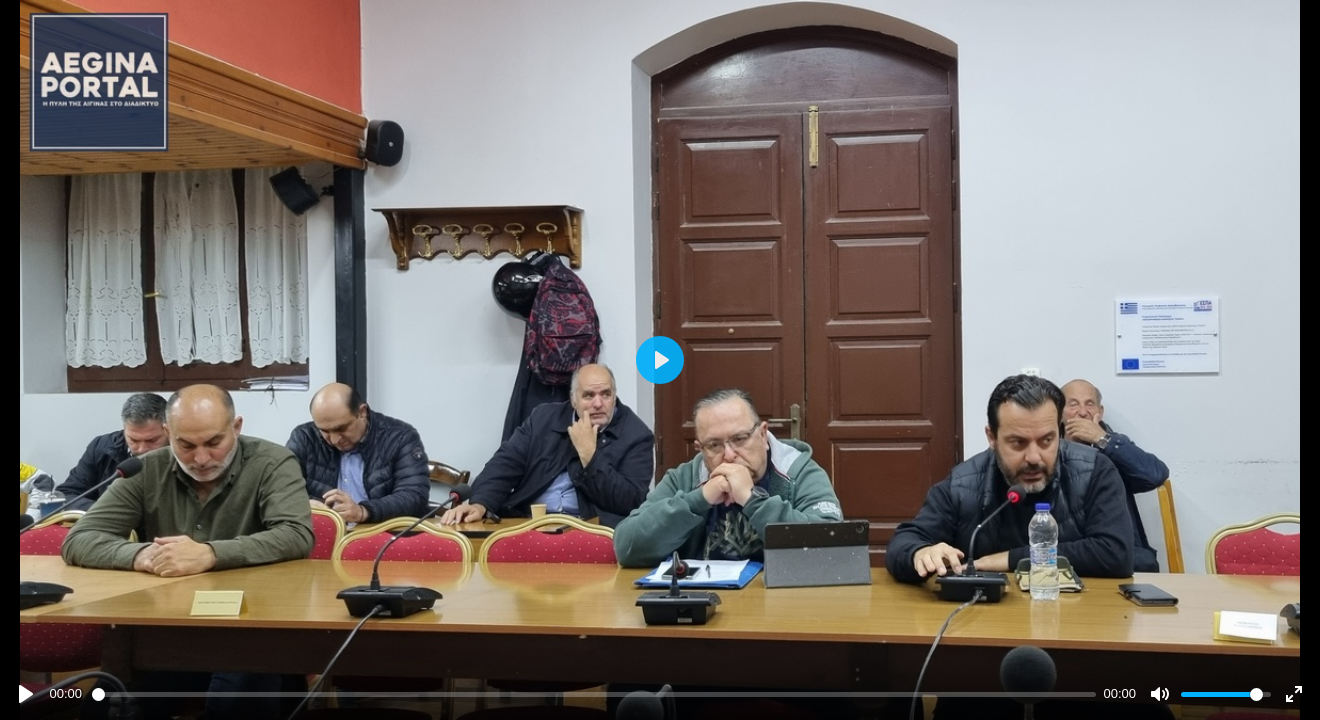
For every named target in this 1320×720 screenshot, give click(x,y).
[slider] (594, 694)
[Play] (26, 694)
